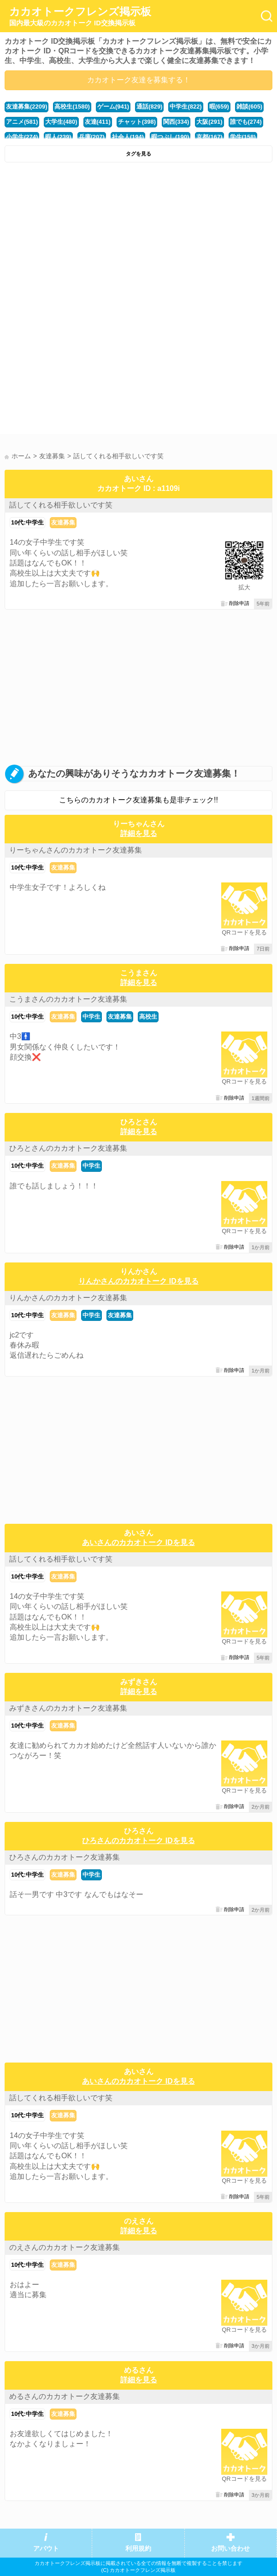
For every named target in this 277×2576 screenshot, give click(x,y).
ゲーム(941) (113, 106)
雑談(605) (249, 106)
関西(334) (176, 121)
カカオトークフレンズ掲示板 (80, 17)
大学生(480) (61, 121)
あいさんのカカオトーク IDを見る (138, 1542)
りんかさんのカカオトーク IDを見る (138, 1281)
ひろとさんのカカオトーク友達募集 (68, 1148)
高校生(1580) (71, 106)
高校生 (148, 1016)
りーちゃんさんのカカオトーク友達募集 (75, 850)
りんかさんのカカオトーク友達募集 (68, 1298)
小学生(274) (22, 136)
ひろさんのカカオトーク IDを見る (138, 1840)
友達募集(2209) (26, 106)
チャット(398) (137, 121)
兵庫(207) (92, 136)
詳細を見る (138, 833)
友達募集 (63, 522)
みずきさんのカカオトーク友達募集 (68, 1708)
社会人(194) (128, 136)
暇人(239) (58, 136)
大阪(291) (209, 121)
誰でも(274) (246, 121)
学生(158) (243, 136)
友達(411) (98, 121)
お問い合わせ (230, 2548)
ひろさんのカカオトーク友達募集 (64, 1857)
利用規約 (138, 2548)
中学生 (91, 1016)
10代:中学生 (27, 522)
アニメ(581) (22, 121)
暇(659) (219, 106)
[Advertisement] (138, 236)
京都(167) (209, 136)
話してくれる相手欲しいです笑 (60, 505)
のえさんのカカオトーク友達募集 (64, 2247)
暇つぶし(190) (170, 136)
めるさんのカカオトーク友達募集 (64, 2396)
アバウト (46, 2548)
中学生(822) (185, 106)
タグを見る (138, 153)
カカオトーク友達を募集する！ (138, 80)
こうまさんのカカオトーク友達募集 (68, 999)
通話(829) (149, 106)
